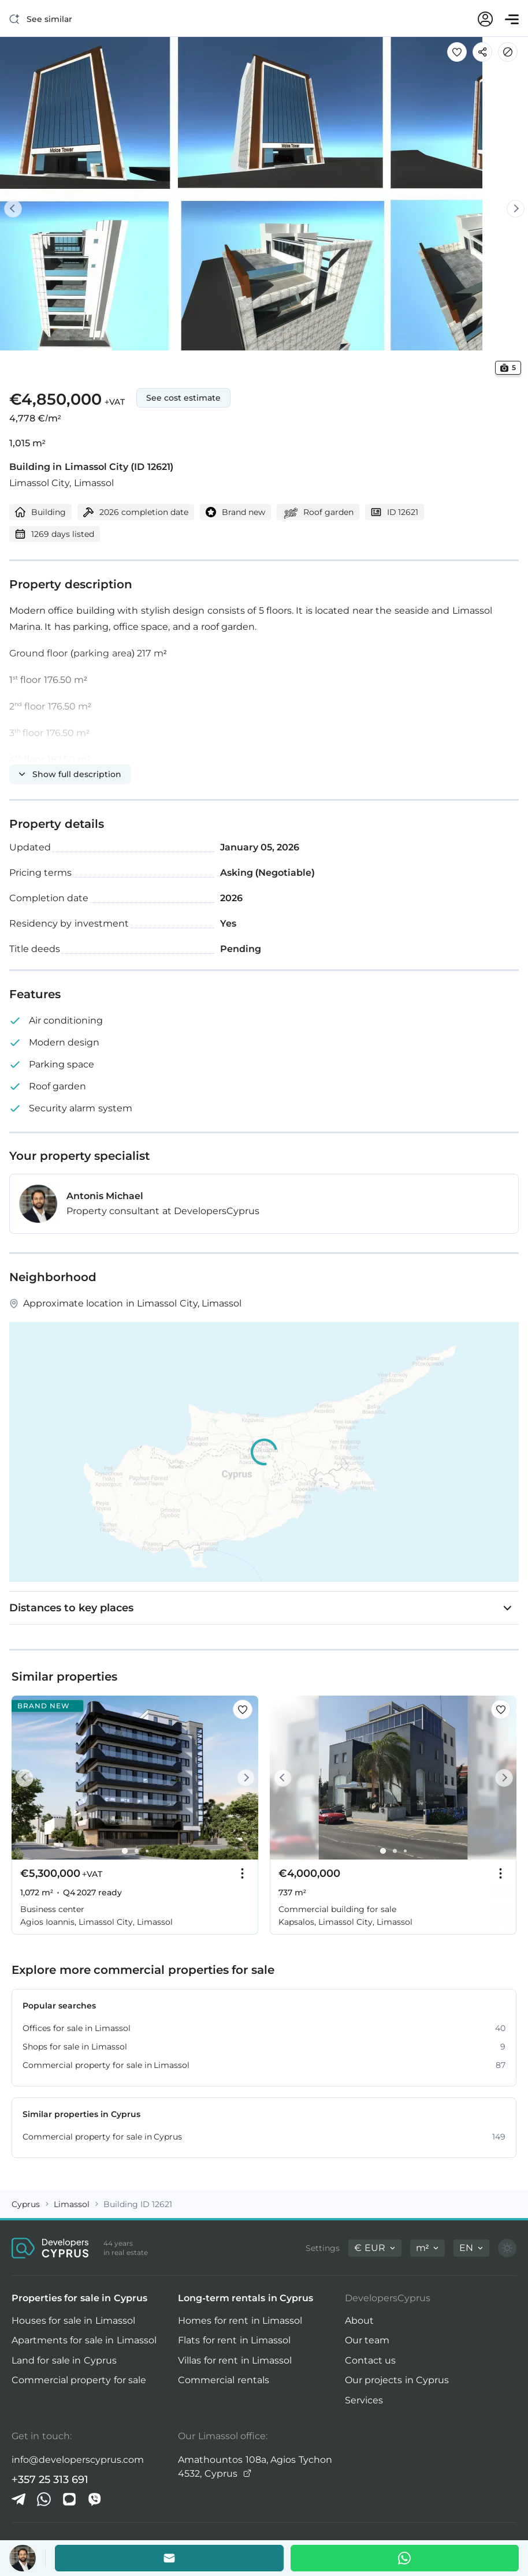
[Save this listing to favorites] (457, 52)
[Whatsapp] (405, 2558)
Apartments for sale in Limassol (84, 2340)
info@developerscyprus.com (78, 2459)
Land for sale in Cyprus (64, 2360)
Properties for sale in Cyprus (79, 2298)
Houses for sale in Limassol (73, 2320)
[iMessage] (69, 2499)
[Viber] (94, 2499)
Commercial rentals (223, 2380)
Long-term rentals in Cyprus (245, 2298)
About (359, 2320)
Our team (367, 2340)
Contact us (370, 2360)
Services (364, 2400)
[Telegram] (18, 2499)
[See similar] (40, 19)
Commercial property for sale (79, 2380)
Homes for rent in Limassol (240, 2320)
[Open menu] (512, 19)
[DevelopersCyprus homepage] (50, 2248)
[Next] (507, 208)
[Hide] (508, 52)
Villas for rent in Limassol (235, 2360)
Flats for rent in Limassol (234, 2340)
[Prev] (21, 208)
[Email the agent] (169, 2558)
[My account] (485, 19)
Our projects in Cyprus (397, 2380)
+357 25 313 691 (50, 2479)
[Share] (482, 52)
